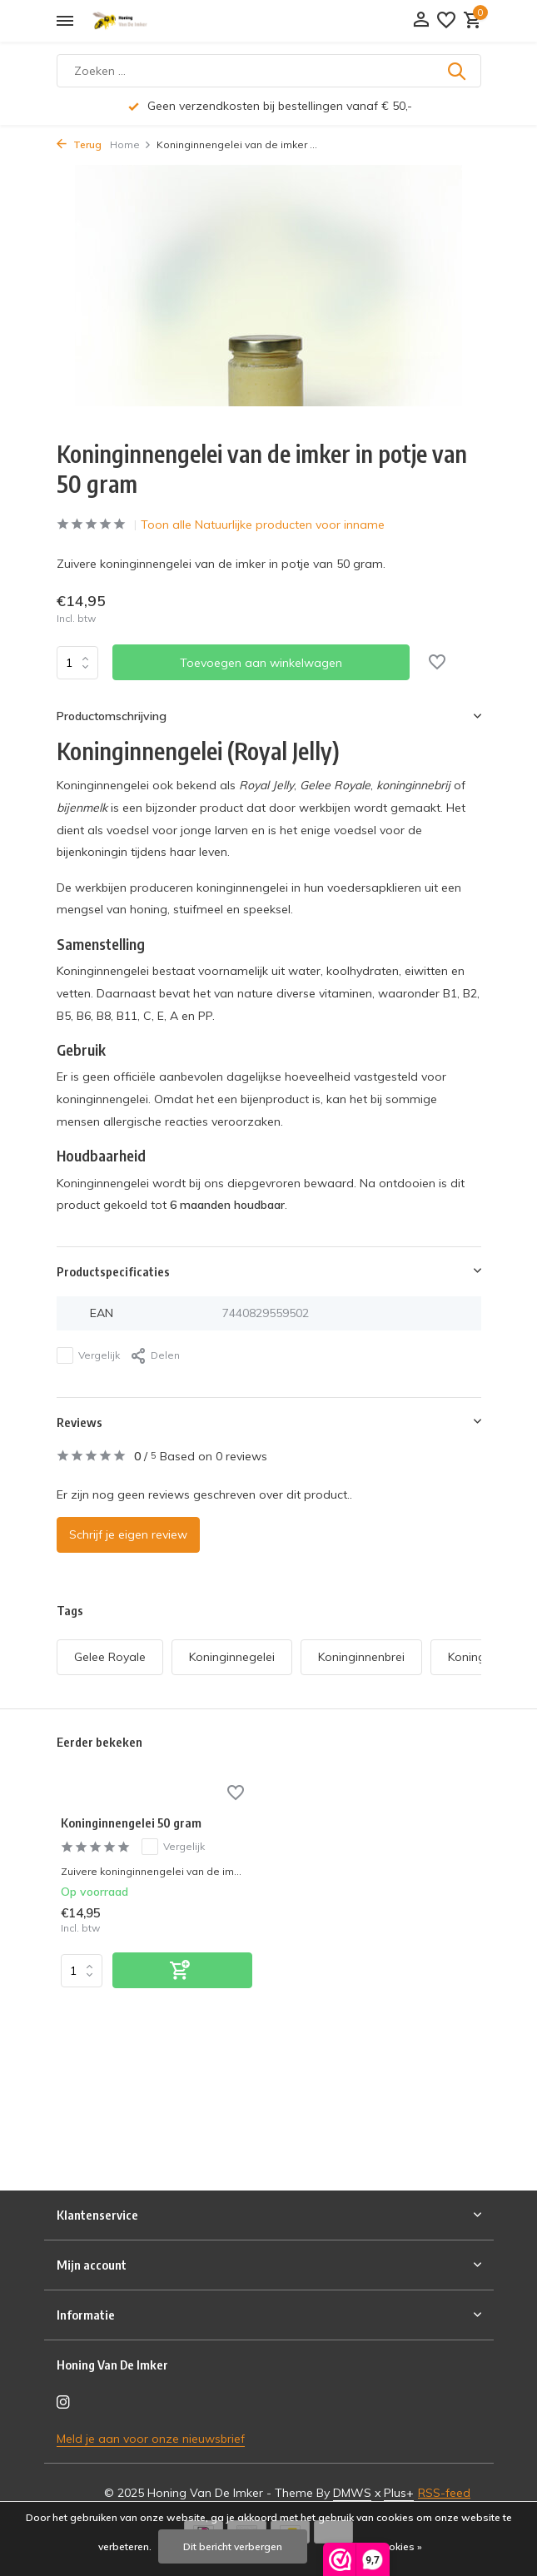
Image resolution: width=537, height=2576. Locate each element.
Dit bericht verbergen (232, 2546)
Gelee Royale (110, 1656)
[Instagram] (63, 2402)
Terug (79, 144)
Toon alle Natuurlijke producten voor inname (263, 524)
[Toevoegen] (182, 1970)
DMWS (352, 2492)
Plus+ (399, 2492)
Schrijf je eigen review (128, 1534)
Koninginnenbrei (361, 1656)
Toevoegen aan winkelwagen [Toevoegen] (261, 662)
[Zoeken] (269, 70)
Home (131, 144)
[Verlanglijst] (446, 21)
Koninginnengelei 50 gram (131, 1822)
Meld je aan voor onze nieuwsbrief (151, 2438)
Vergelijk (88, 1355)
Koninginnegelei (232, 1656)
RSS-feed (444, 2492)
